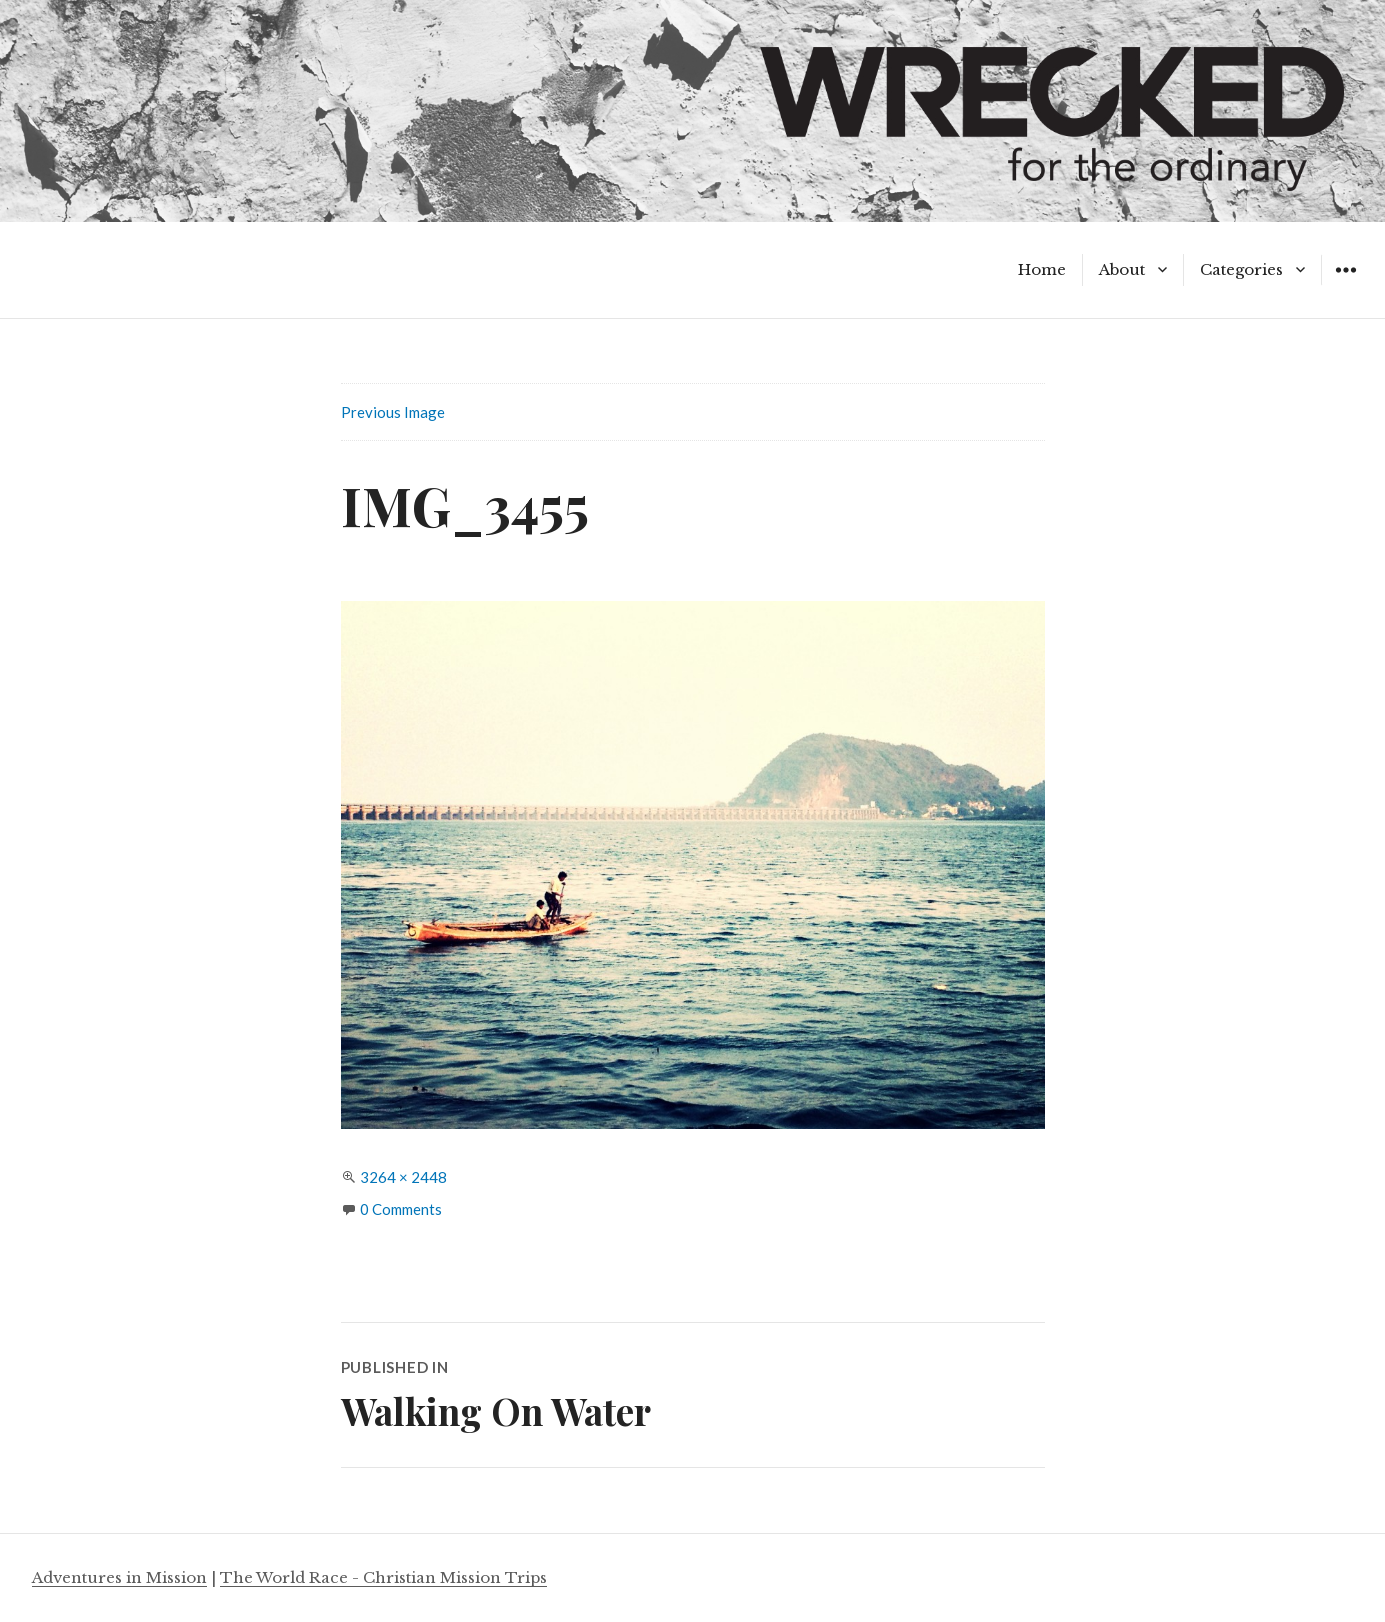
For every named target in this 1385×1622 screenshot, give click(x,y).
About (1122, 269)
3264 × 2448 (403, 1177)
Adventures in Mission (119, 1577)
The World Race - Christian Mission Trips (383, 1577)
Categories (1241, 269)
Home (1042, 269)
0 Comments (401, 1209)
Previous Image (393, 412)
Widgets (1345, 284)
